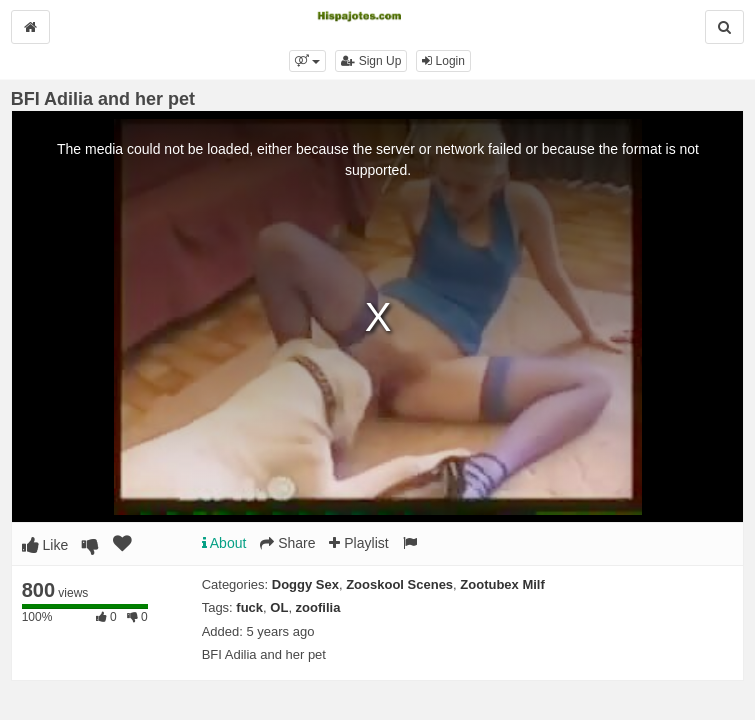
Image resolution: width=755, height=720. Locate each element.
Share (287, 543)
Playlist (358, 543)
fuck (249, 607)
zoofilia (318, 607)
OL (279, 607)
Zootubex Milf (502, 584)
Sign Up (371, 61)
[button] (307, 61)
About (224, 543)
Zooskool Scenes (399, 584)
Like (45, 545)
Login (443, 61)
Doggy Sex (305, 584)
